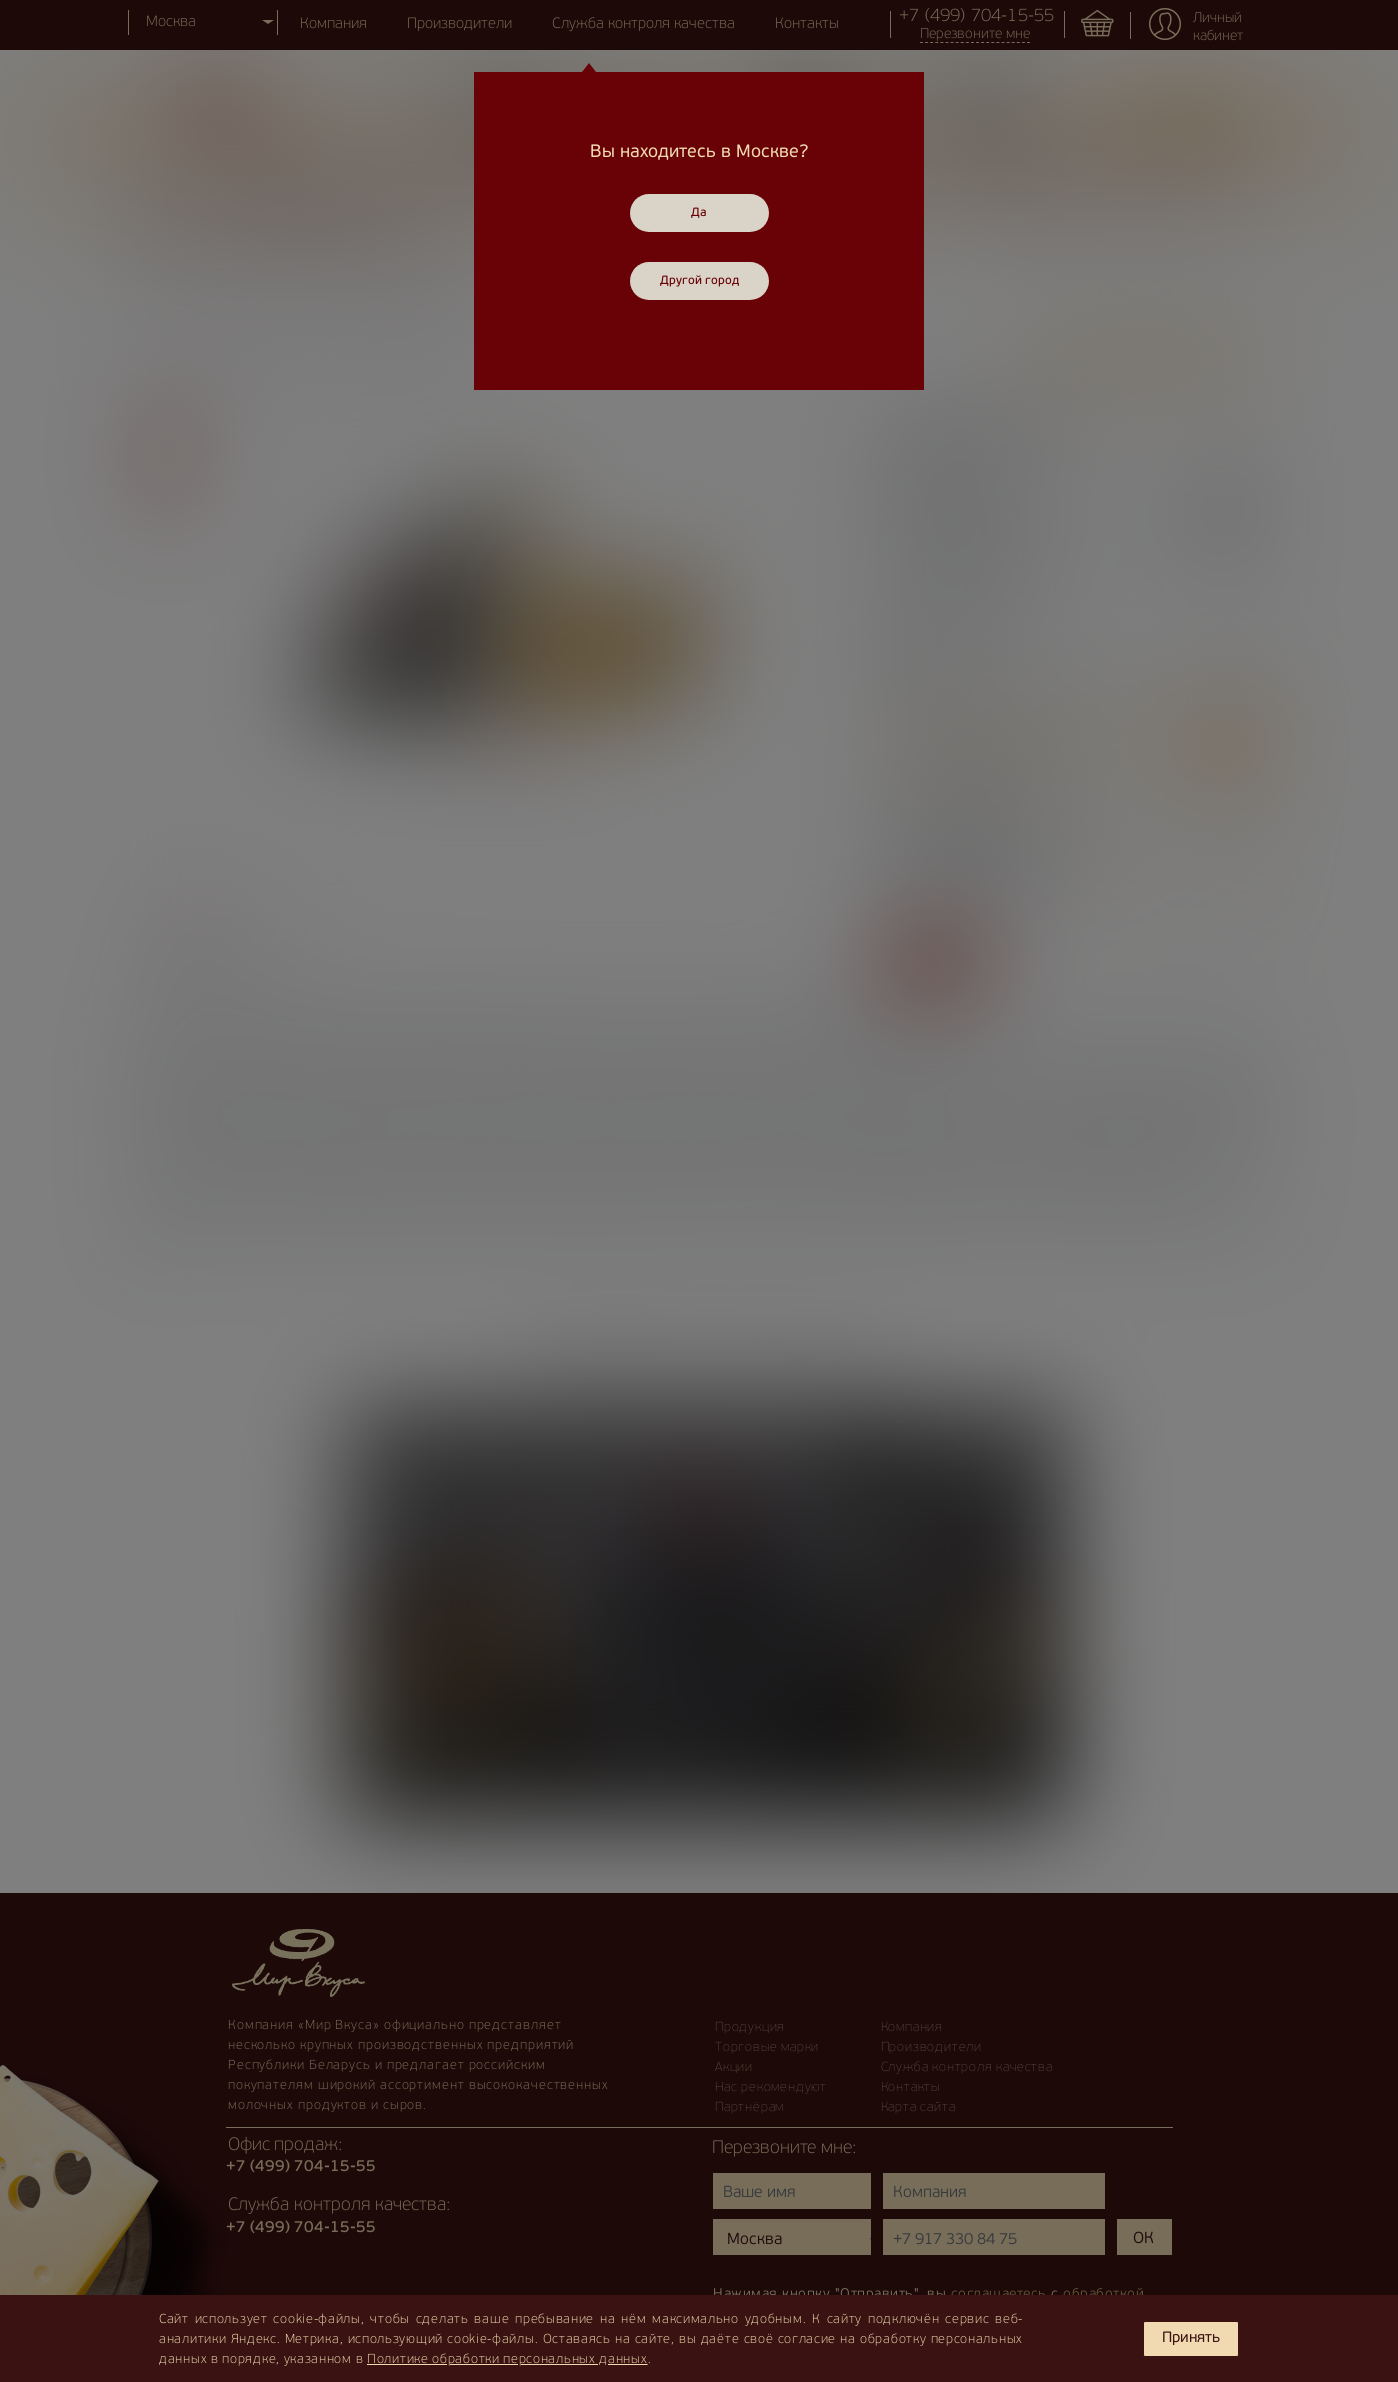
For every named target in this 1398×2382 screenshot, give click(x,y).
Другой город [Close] (699, 281)
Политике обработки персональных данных (507, 2359)
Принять (1191, 2338)
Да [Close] (699, 213)
